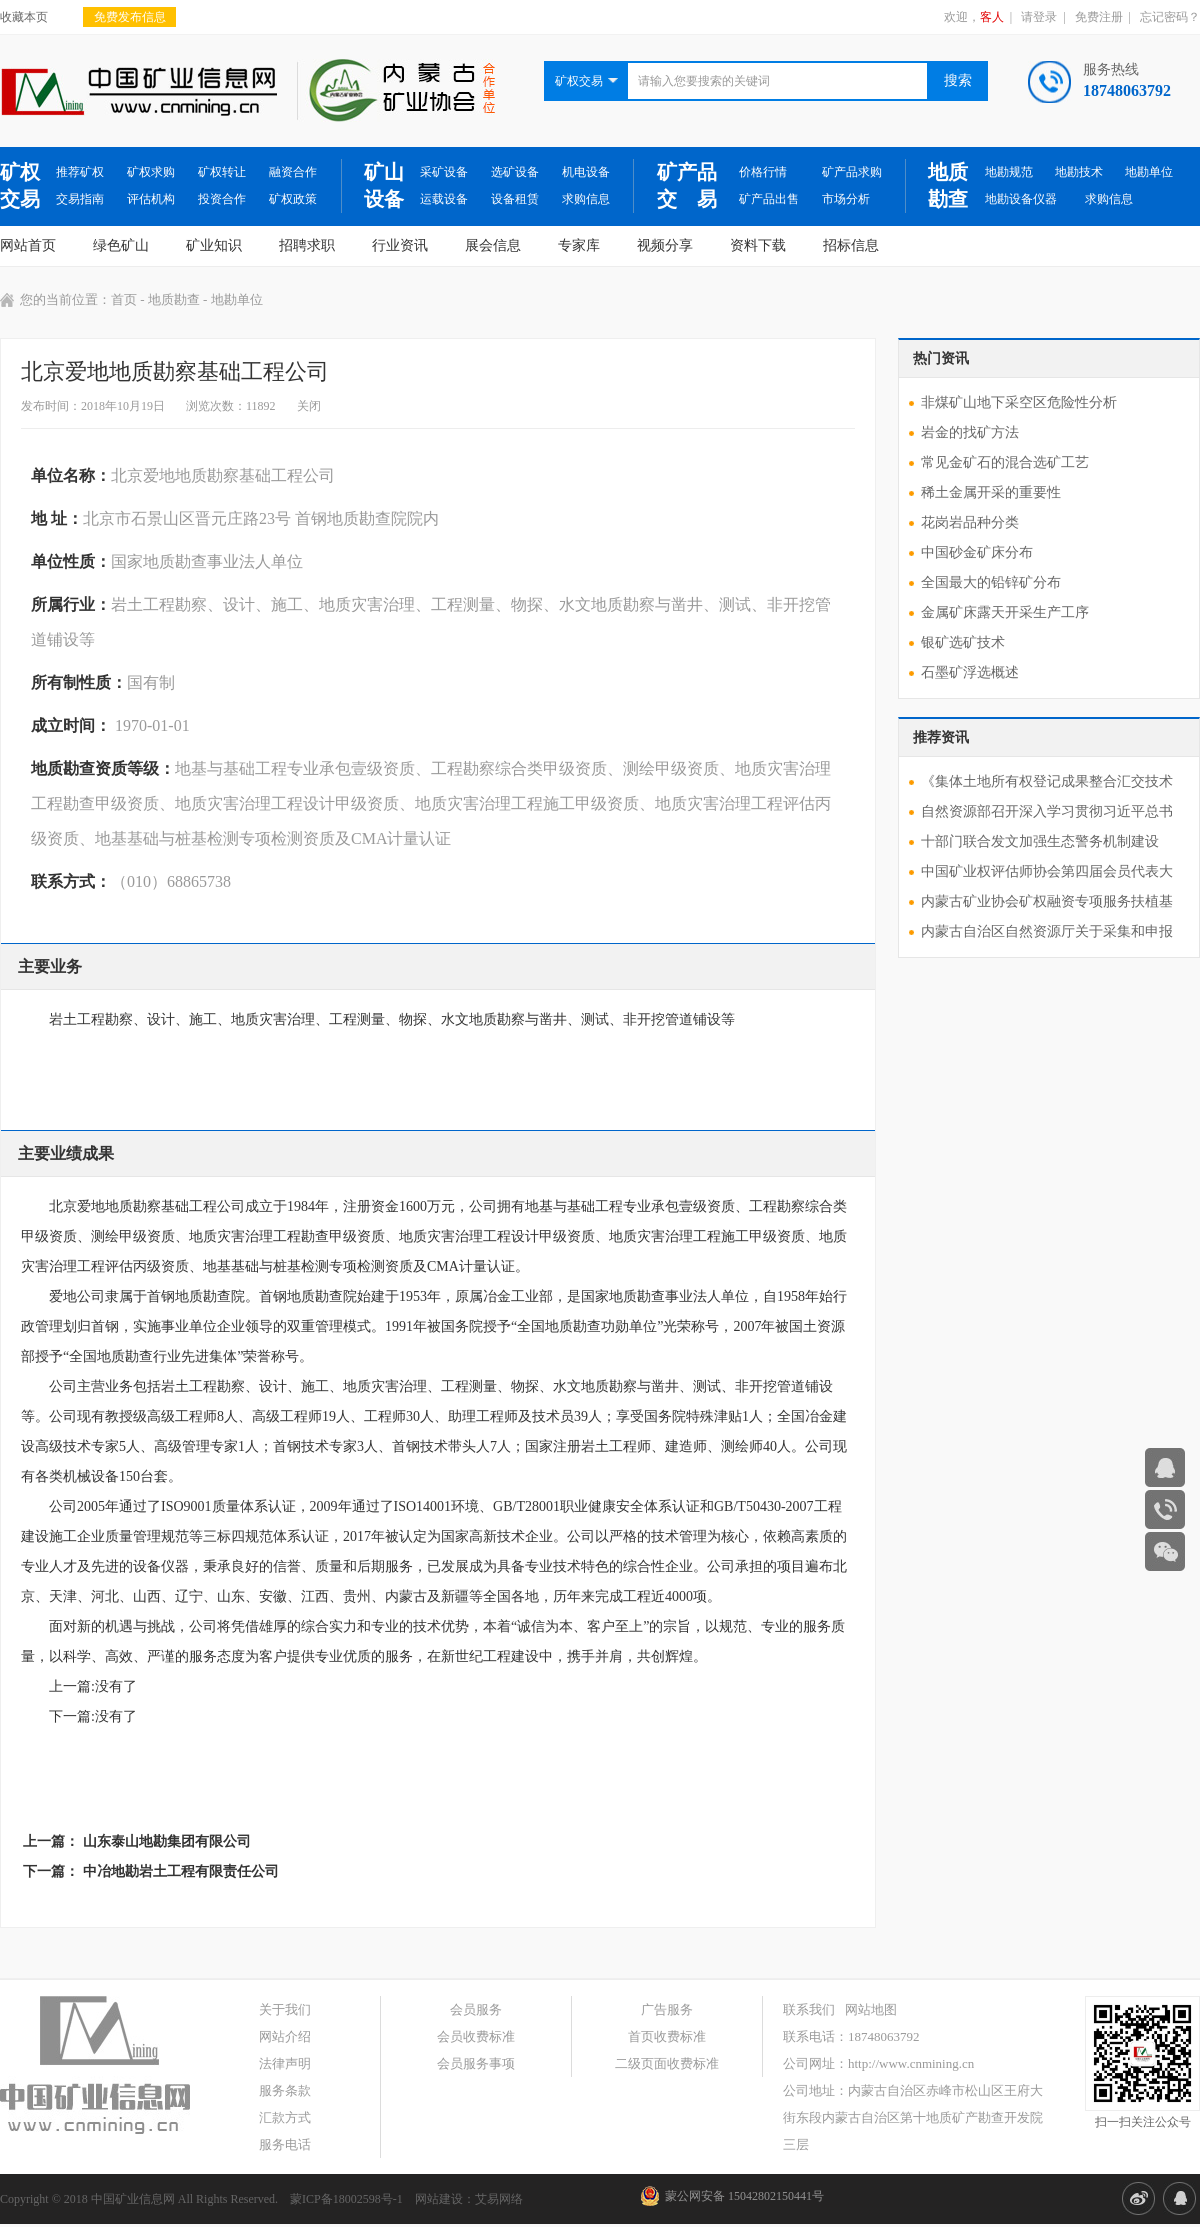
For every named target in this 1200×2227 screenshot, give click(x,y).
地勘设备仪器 (1021, 199)
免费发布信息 (130, 17)
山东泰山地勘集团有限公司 (167, 1841)
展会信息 (493, 245)
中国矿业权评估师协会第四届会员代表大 (1047, 871)
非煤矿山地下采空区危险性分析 (1019, 402)
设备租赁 (515, 199)
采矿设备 (444, 172)
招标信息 (851, 245)
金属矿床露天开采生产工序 (1005, 612)
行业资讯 (400, 245)
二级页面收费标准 (667, 2063)
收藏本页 (24, 17)
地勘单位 (1149, 172)
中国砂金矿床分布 (977, 552)
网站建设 (439, 2199)
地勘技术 (1079, 172)
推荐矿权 (80, 172)
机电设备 (586, 172)
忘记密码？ (1170, 17)
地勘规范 (1009, 172)
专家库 (579, 245)
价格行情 (763, 172)
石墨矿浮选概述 (970, 672)
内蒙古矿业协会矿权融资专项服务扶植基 (1047, 901)
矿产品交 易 (687, 185)
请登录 (1039, 17)
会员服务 (476, 2009)
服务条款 (285, 2090)
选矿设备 (515, 172)
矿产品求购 (852, 172)
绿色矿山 (121, 245)
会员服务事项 (476, 2063)
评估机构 (151, 199)
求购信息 (586, 199)
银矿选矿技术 (963, 642)
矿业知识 (214, 245)
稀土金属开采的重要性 (991, 492)
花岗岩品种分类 (970, 522)
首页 (124, 299)
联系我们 (809, 2009)
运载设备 (444, 199)
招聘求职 (307, 245)
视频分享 (665, 245)
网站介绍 (285, 2036)
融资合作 (293, 172)
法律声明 (285, 2063)
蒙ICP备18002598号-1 (346, 2199)
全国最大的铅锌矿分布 (991, 582)
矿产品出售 (769, 199)
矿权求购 (151, 172)
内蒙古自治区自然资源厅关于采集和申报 (1047, 931)
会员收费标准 (476, 2036)
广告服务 (667, 2009)
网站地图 (871, 2009)
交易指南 (80, 199)
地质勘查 (948, 185)
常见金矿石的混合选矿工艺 (1005, 462)
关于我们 (285, 2009)
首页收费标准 (667, 2036)
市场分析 (846, 199)
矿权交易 (20, 185)
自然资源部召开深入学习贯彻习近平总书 (1047, 811)
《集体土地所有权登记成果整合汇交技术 (1047, 781)
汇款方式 (285, 2117)
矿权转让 (222, 172)
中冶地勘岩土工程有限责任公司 (181, 1871)
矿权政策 (293, 199)
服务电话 (285, 2144)
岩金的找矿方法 (970, 432)
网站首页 (28, 245)
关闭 (309, 406)
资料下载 (758, 245)
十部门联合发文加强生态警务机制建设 (1040, 841)
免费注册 (1099, 17)
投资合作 (222, 199)
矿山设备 (384, 185)
